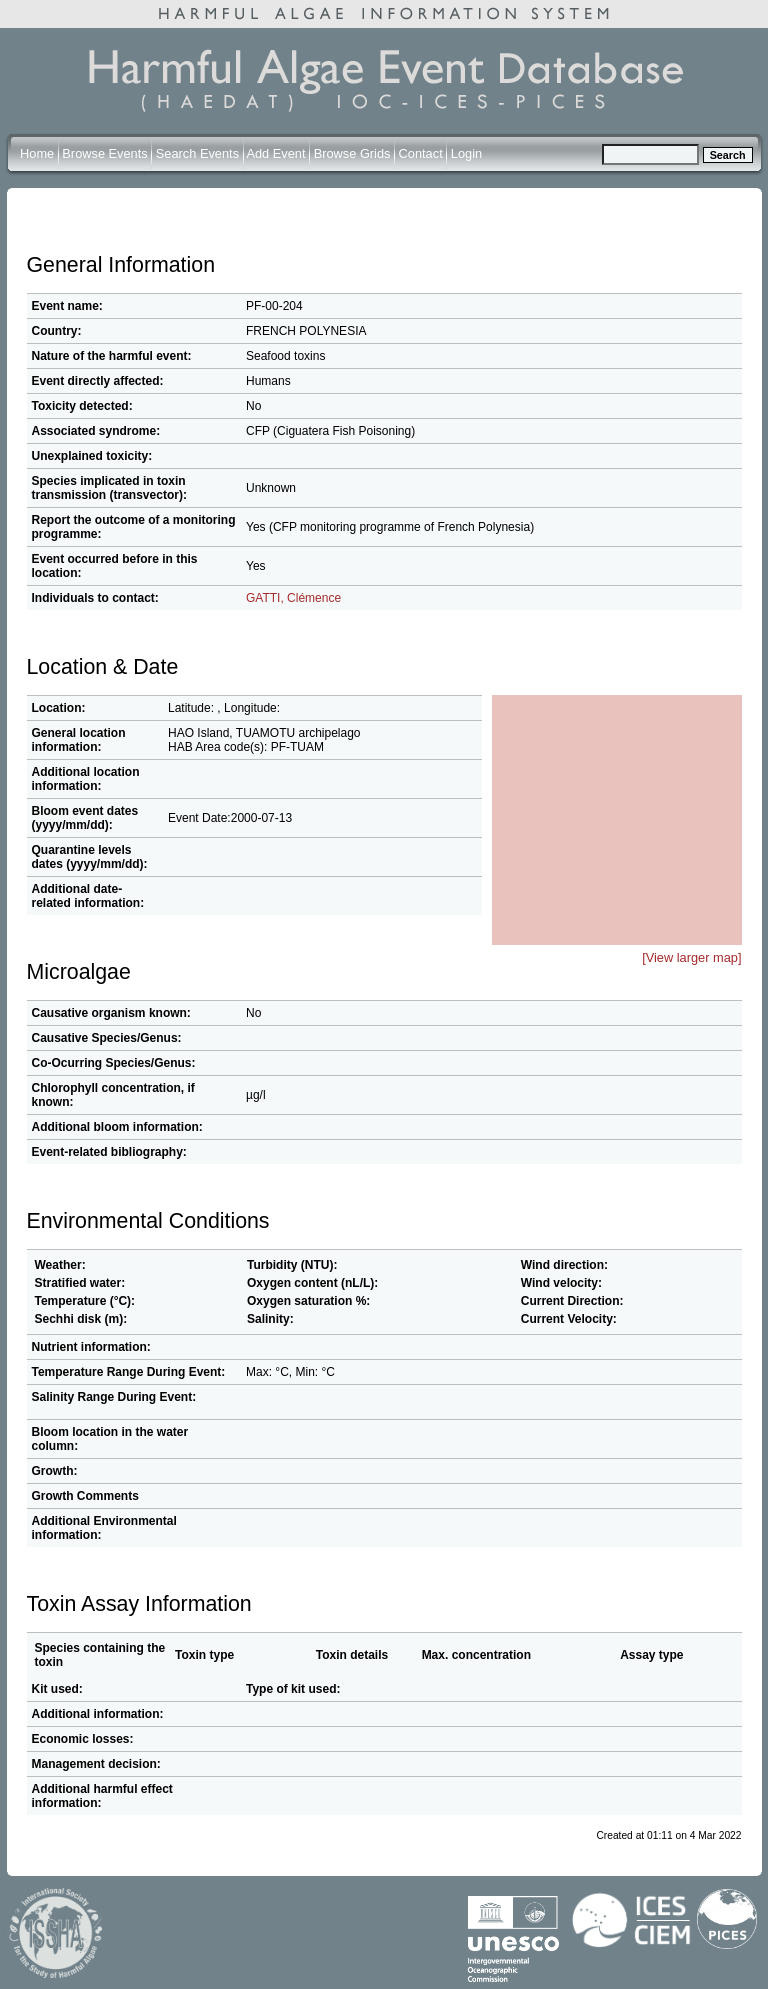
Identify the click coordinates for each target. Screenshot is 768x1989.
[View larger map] (691, 957)
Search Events (197, 153)
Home (37, 153)
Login (466, 153)
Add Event (275, 153)
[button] (629, 790)
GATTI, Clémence (293, 598)
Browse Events (104, 153)
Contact (421, 153)
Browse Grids (352, 153)
